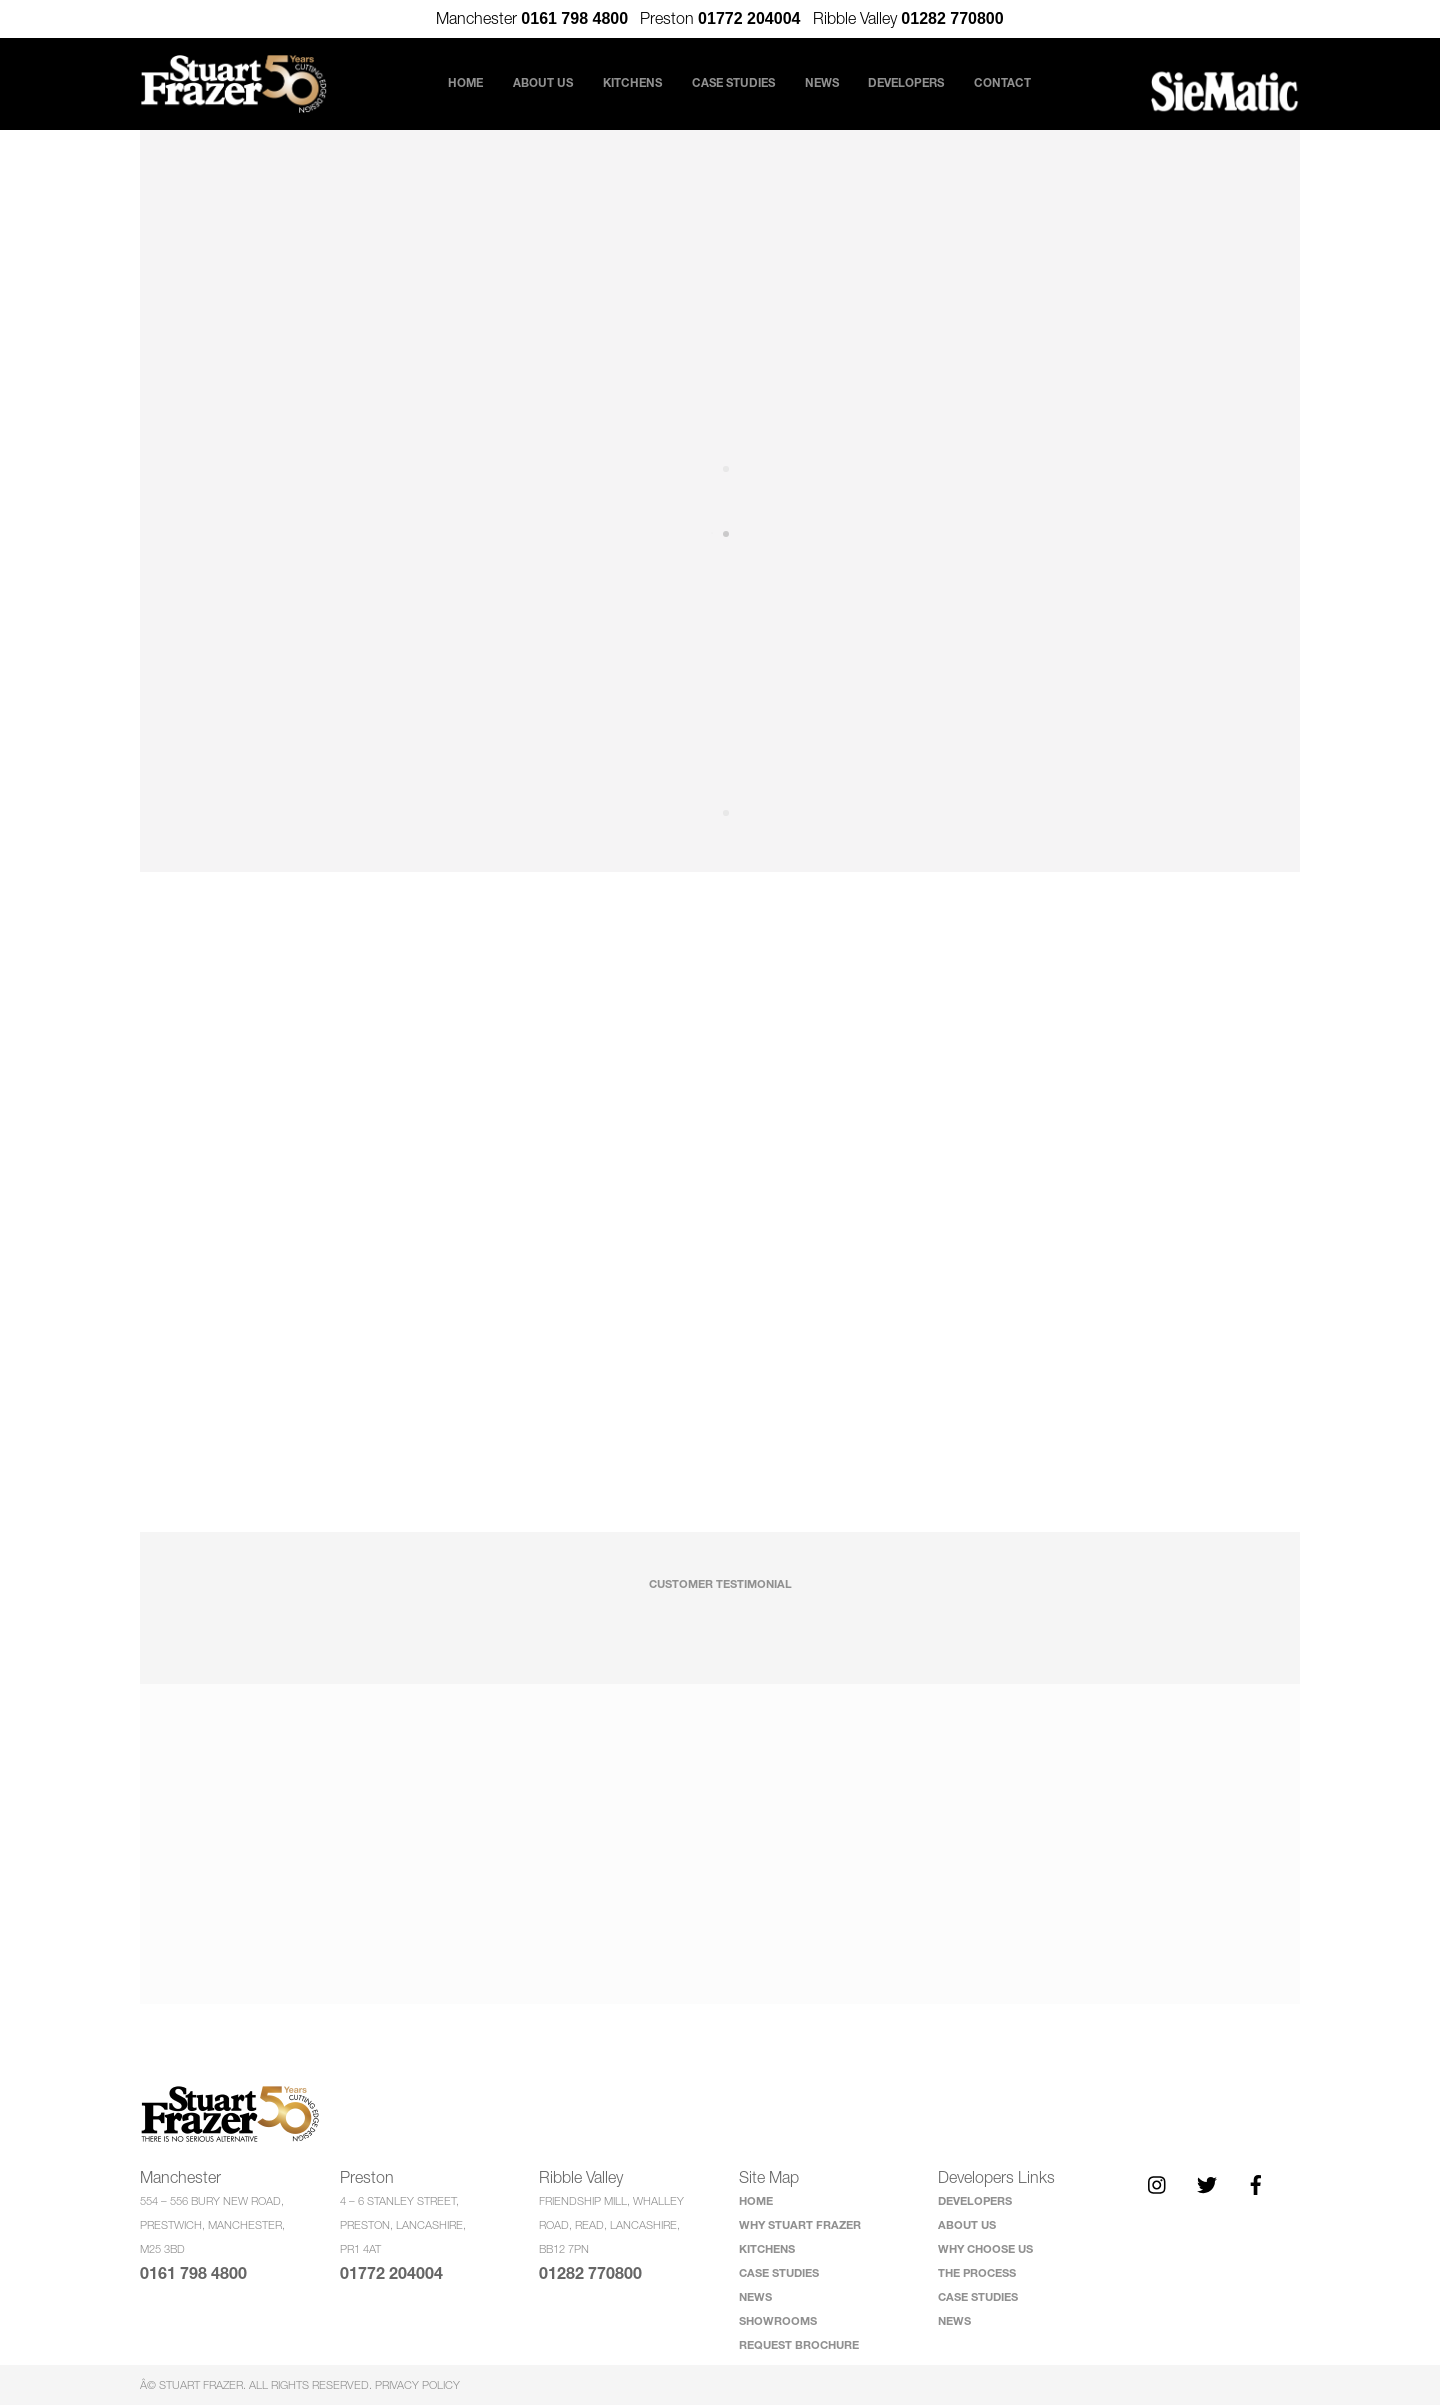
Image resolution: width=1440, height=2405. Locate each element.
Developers (924, 83)
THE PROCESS (977, 2272)
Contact (1028, 82)
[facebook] (1256, 2183)
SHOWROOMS (778, 2320)
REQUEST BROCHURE (799, 2344)
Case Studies (733, 82)
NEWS (755, 2296)
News (822, 82)
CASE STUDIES (779, 2272)
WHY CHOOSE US (985, 2248)
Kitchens (632, 82)
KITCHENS (767, 2248)
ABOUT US (967, 2224)
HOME (756, 2200)
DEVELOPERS (975, 2200)
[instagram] (1158, 2183)
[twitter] (1207, 2183)
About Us (535, 83)
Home (439, 82)
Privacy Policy (417, 2384)
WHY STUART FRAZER (800, 2224)
